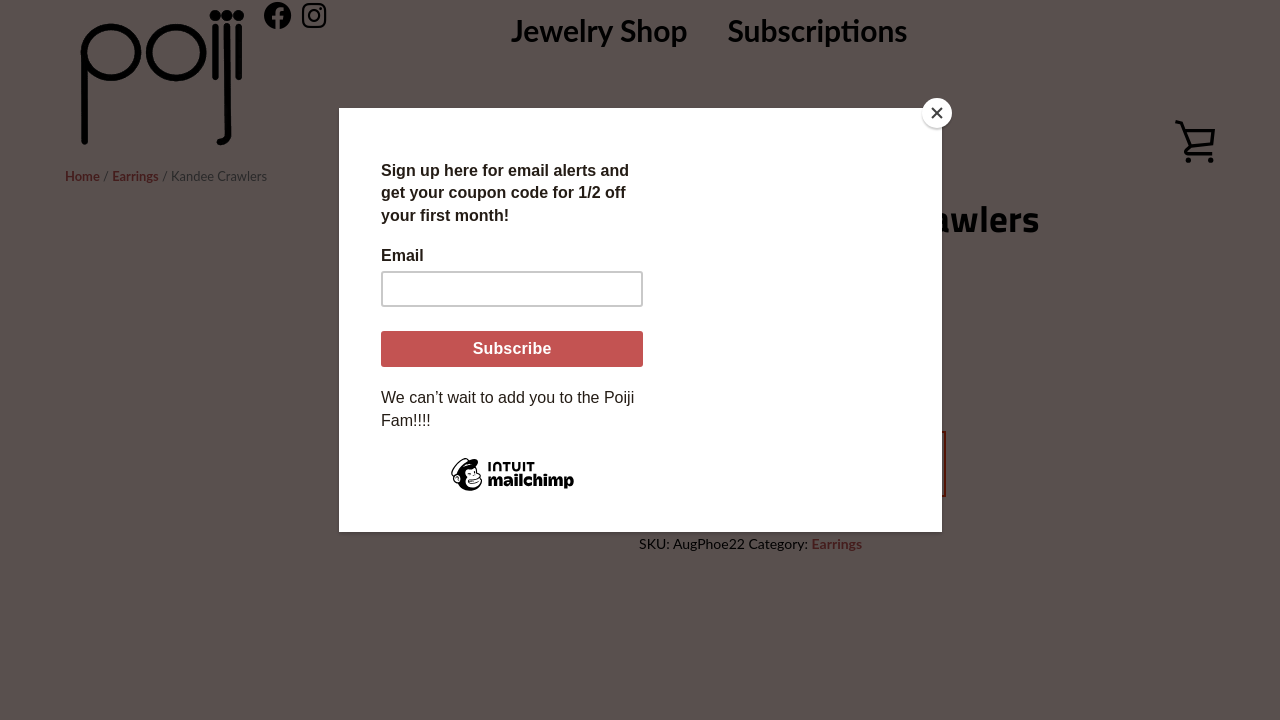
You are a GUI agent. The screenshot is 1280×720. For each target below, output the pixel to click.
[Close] (937, 113)
